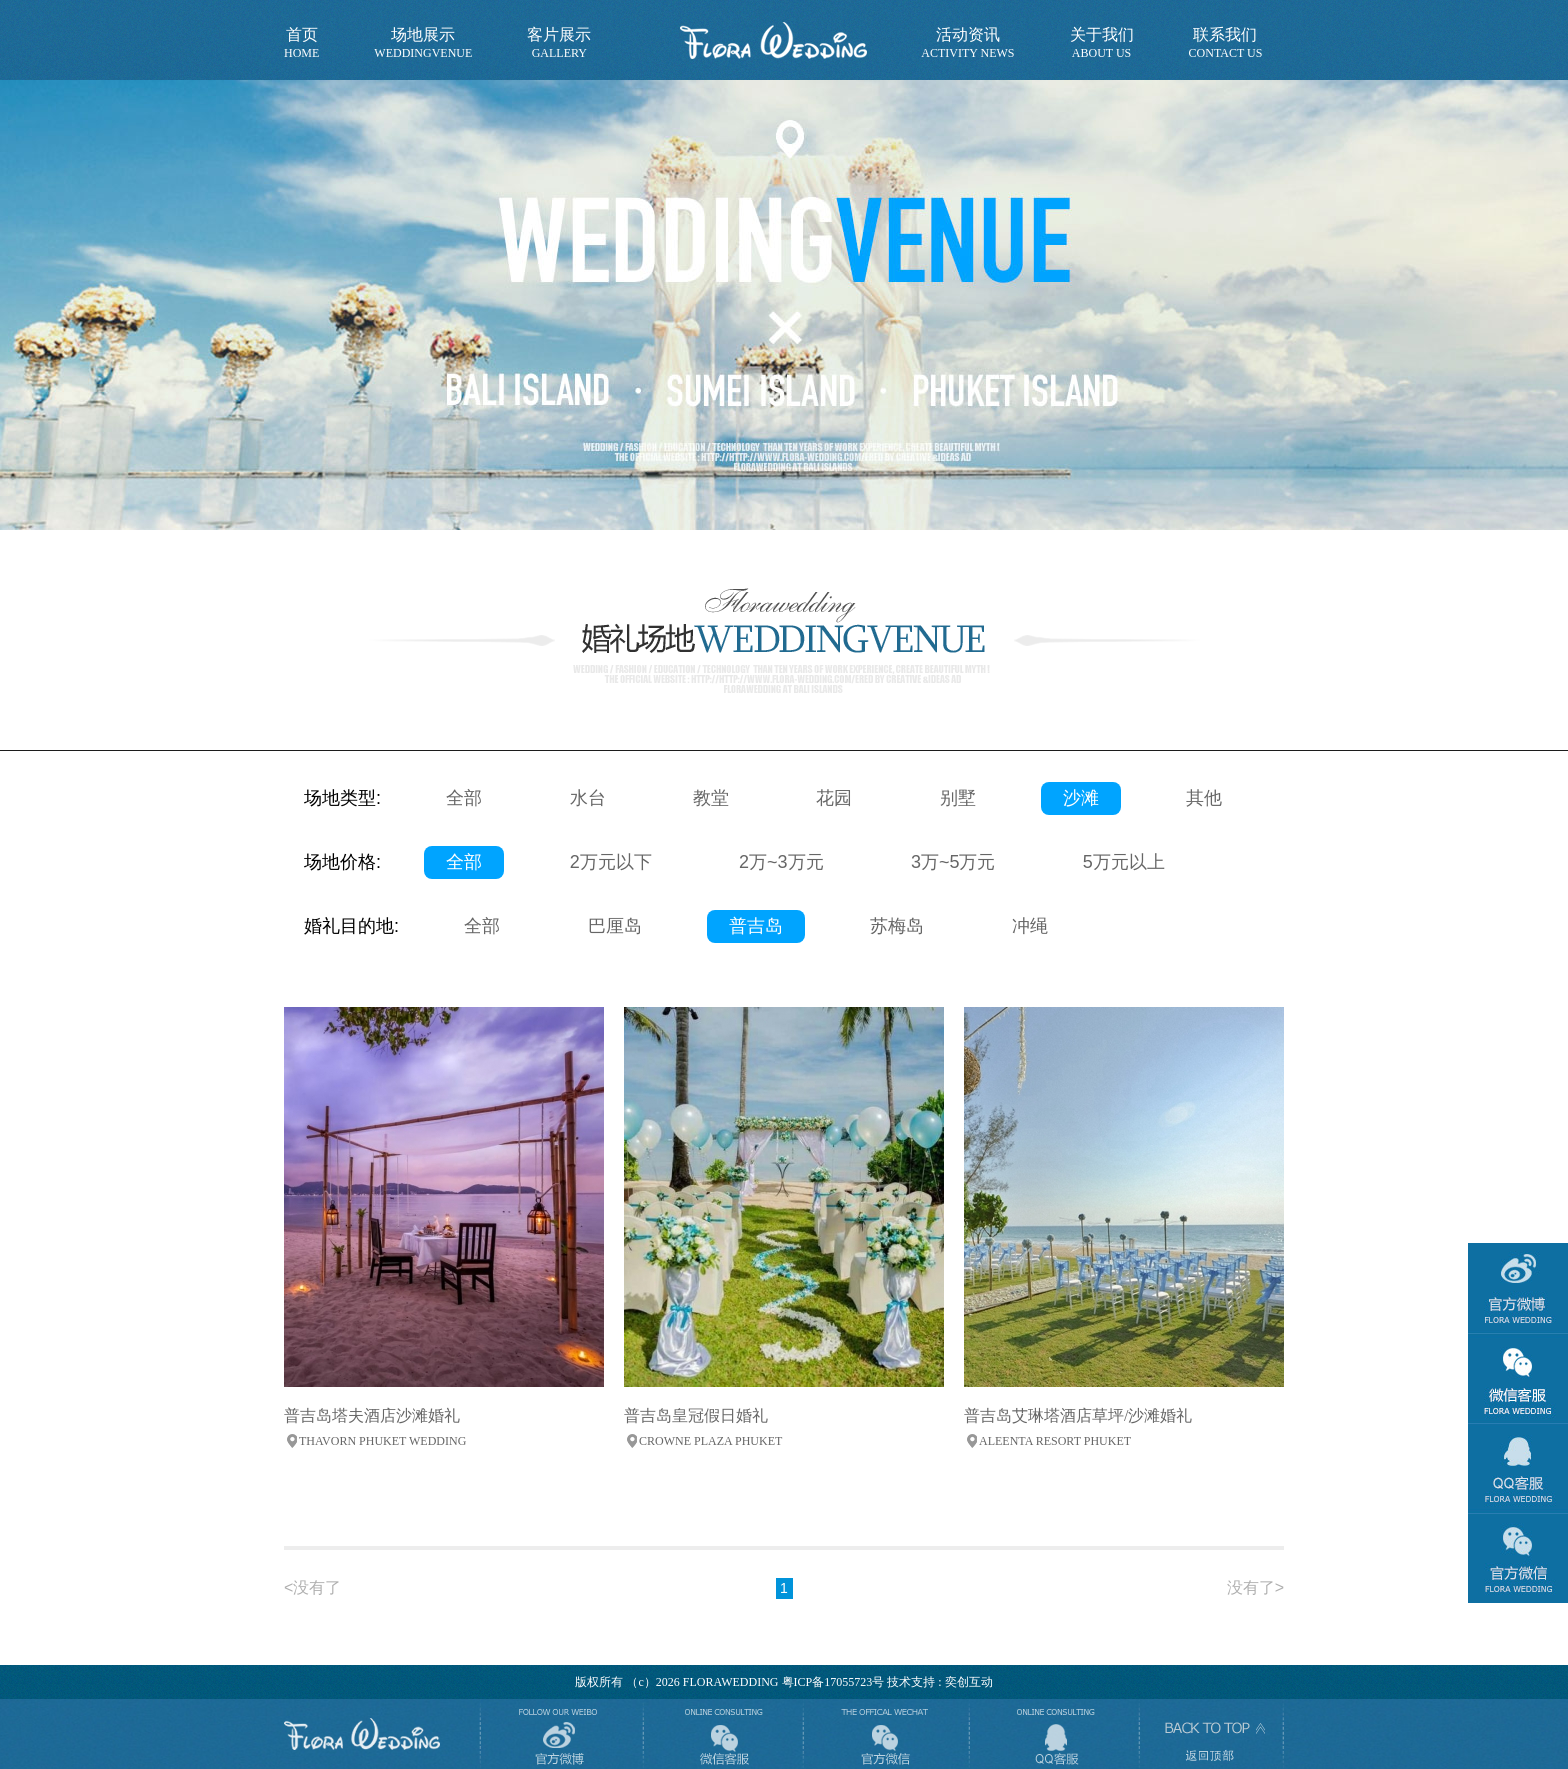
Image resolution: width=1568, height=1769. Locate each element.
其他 (1204, 798)
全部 (464, 798)
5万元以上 (1124, 862)
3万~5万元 (953, 862)
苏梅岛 (897, 926)
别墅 (958, 798)
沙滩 (1081, 798)
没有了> (1255, 1587)
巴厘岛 (615, 926)
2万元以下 (611, 862)
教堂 (711, 798)
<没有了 (312, 1587)
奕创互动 (969, 1682)
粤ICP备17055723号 (833, 1682)
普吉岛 (756, 926)
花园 (834, 798)
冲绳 (1030, 926)
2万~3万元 (781, 862)
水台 (588, 798)
